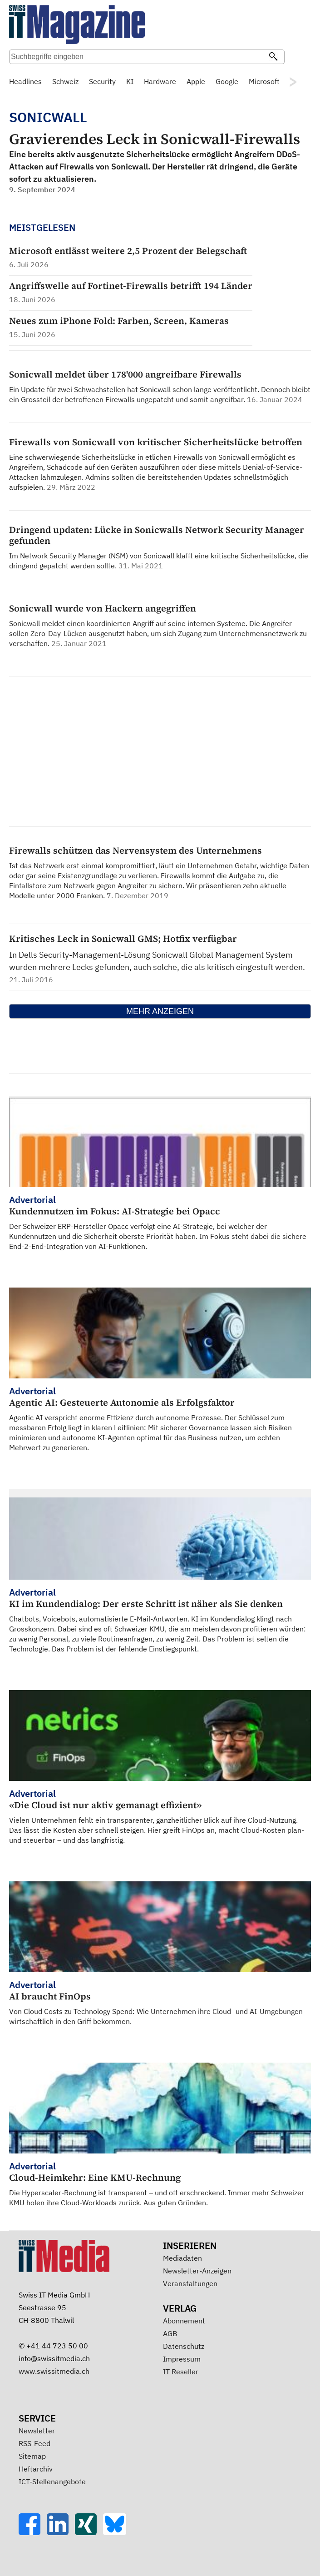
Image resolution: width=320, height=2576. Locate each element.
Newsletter (37, 2430)
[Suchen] (273, 57)
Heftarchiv (36, 2468)
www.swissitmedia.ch (54, 2371)
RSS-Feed (34, 2443)
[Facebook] (33, 2532)
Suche (295, 57)
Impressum (182, 2358)
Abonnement (184, 2320)
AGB (170, 2333)
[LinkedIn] (61, 2532)
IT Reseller (180, 2371)
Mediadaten (182, 2258)
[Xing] (89, 2532)
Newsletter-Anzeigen (197, 2270)
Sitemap (32, 2456)
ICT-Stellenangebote (52, 2481)
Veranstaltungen (190, 2283)
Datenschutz (183, 2346)
